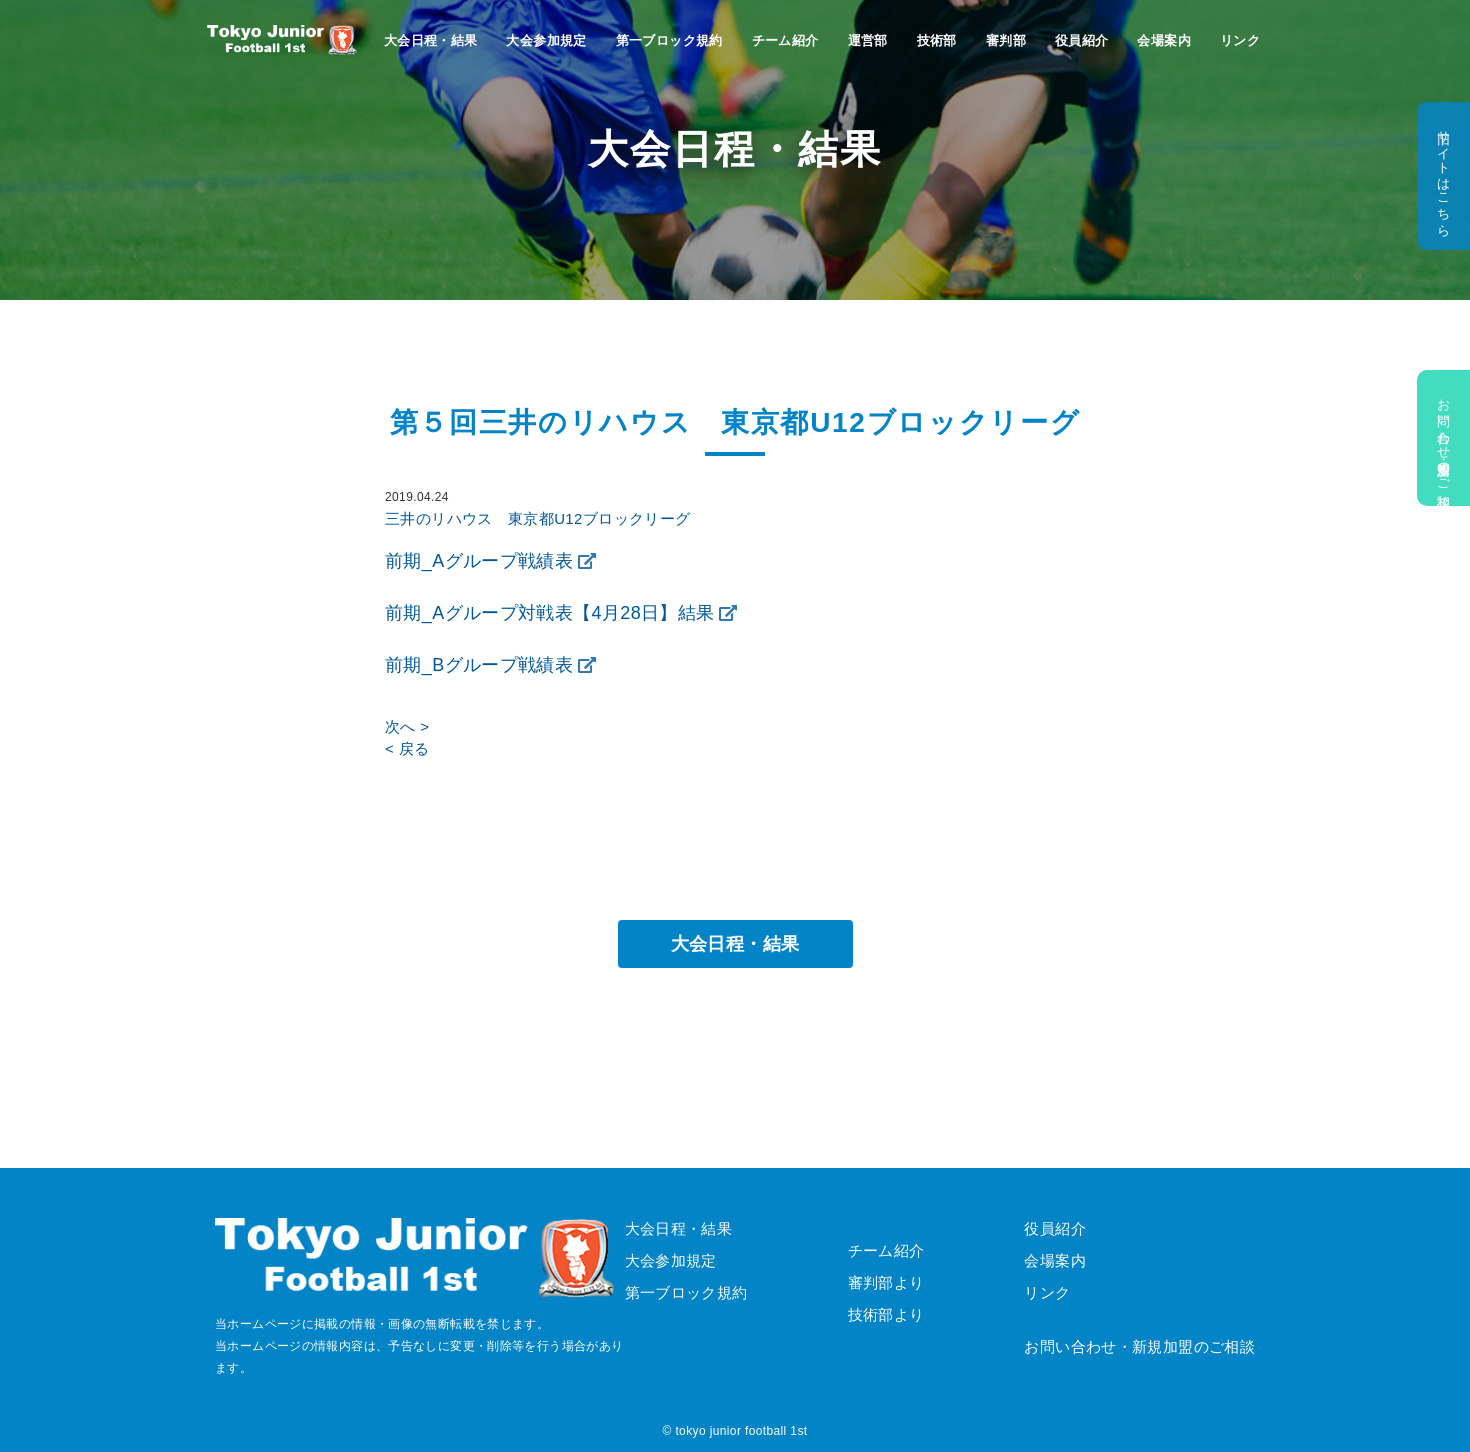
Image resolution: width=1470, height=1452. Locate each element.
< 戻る (407, 748)
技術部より (886, 1314)
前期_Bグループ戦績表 (479, 665)
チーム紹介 (785, 40)
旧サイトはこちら (1443, 176)
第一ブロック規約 (669, 40)
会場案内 (1164, 40)
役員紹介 (1082, 40)
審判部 (1006, 40)
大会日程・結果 (431, 40)
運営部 (868, 40)
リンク (1240, 40)
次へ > (407, 726)
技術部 (937, 40)
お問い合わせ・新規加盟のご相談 (1443, 438)
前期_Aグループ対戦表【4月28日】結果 (550, 613)
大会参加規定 (546, 40)
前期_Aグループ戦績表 (479, 561)
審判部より (886, 1282)
